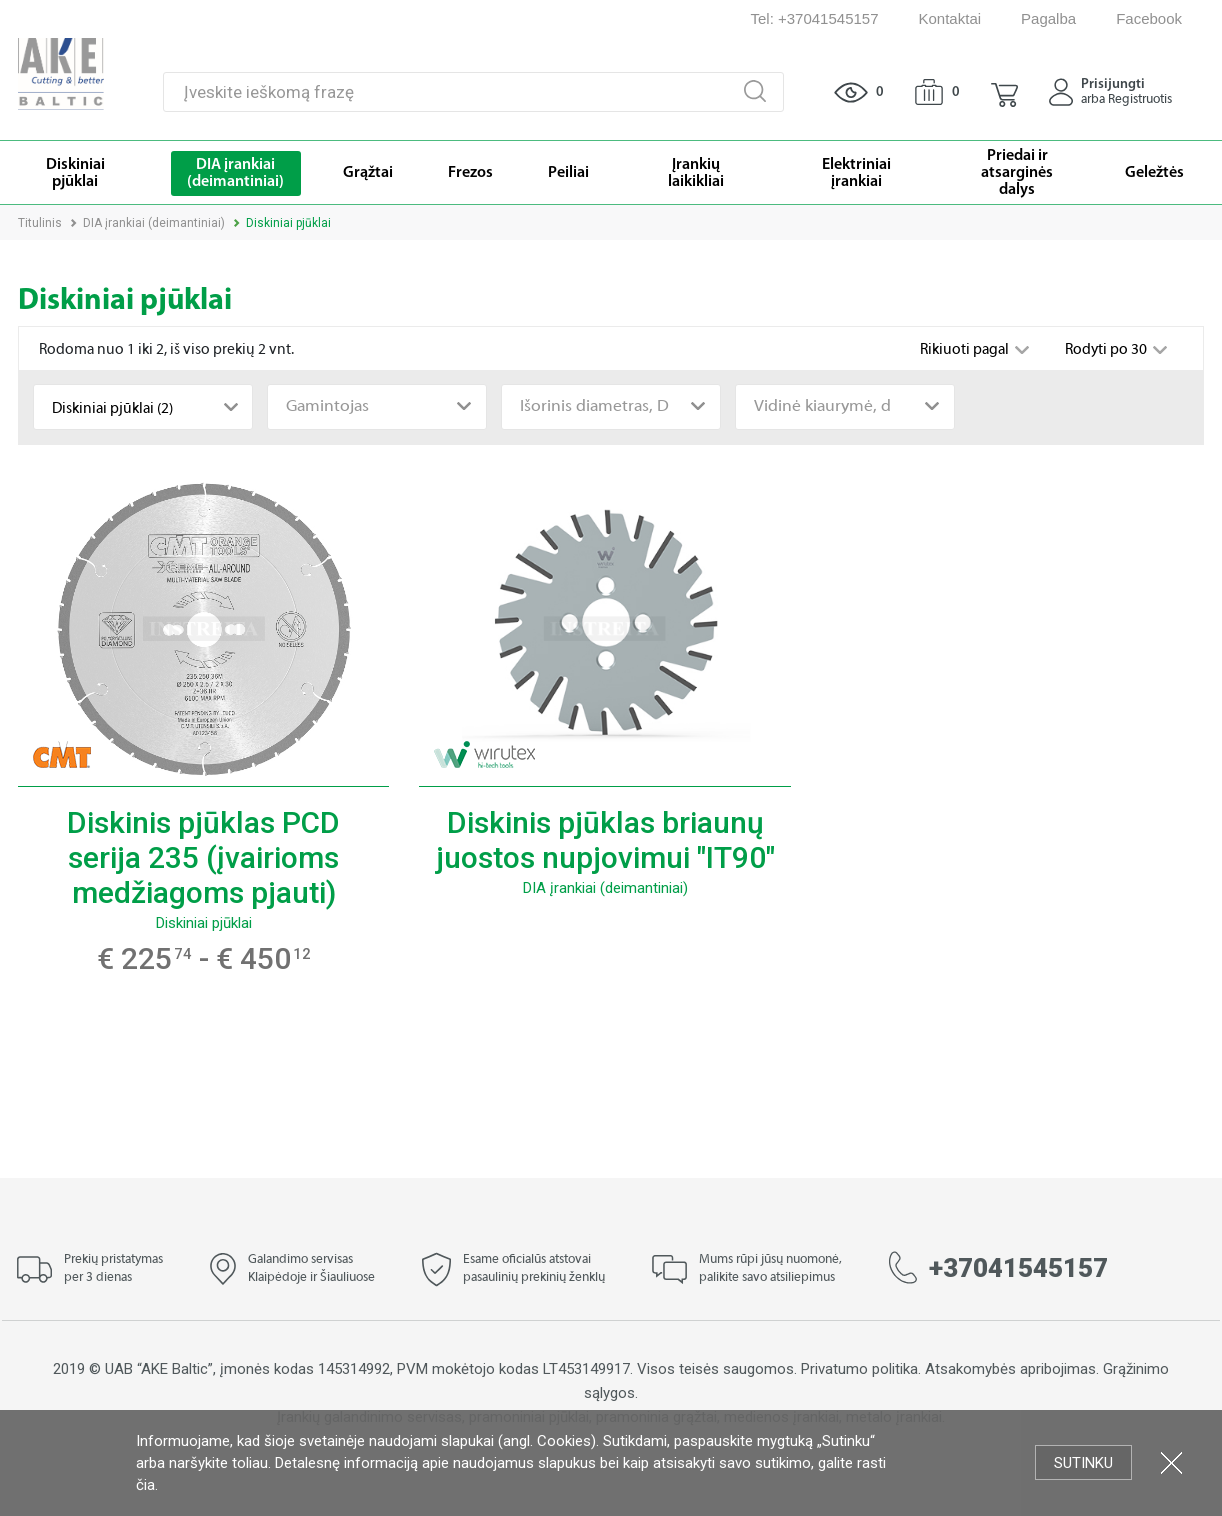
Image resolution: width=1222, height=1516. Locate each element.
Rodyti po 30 (1107, 350)
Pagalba (1048, 18)
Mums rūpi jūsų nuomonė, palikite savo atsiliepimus (770, 1269)
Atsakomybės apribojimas (1010, 1369)
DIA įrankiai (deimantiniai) (154, 223)
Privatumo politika (859, 1369)
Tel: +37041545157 (814, 18)
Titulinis (40, 223)
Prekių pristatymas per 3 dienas (113, 1269)
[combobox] (143, 407)
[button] (1004, 92)
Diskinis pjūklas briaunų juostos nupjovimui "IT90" (605, 840)
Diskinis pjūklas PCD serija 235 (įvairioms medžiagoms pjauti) (203, 857)
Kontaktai (950, 18)
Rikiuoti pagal (966, 350)
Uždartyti (1171, 1462)
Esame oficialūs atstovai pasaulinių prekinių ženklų (534, 1269)
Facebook (1149, 18)
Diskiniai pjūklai (204, 923)
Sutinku (1083, 1463)
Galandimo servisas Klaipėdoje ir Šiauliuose (311, 1269)
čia (145, 1485)
